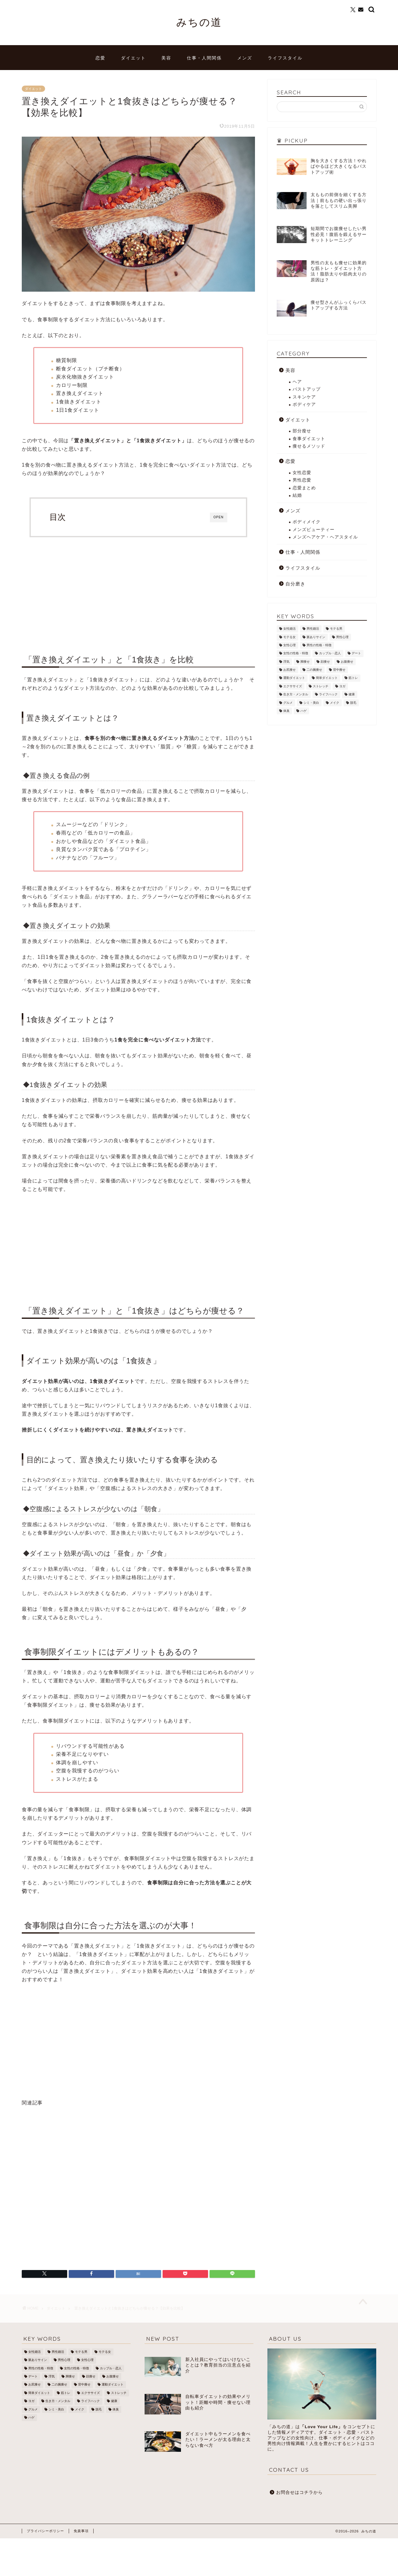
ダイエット (133, 58)
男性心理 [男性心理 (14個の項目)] (342, 637)
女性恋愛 (302, 472)
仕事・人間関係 (204, 58)
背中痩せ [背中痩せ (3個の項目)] (339, 669)
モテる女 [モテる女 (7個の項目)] (289, 637)
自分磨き (295, 583)
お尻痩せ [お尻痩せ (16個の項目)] (289, 669)
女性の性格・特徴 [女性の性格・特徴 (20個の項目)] (295, 653)
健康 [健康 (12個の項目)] (352, 694)
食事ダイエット (309, 438)
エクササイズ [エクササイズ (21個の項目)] (292, 686)
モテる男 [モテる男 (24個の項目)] (336, 629)
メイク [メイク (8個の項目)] (334, 702)
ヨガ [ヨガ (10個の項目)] (342, 686)
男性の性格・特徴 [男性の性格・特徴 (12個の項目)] (319, 645)
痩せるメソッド (309, 446)
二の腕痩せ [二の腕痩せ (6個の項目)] (314, 669)
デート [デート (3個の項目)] (356, 653)
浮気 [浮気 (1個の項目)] (286, 661)
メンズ (244, 58)
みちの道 (199, 22)
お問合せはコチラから (299, 2492)
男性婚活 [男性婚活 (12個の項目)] (313, 629)
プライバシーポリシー (45, 2531)
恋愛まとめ (304, 488)
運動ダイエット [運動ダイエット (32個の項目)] (294, 678)
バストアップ (307, 389)
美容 (166, 58)
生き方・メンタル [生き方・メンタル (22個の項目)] (295, 694)
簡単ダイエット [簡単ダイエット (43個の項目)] (327, 678)
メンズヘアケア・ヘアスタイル (325, 537)
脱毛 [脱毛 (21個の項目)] (353, 702)
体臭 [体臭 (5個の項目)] (286, 710)
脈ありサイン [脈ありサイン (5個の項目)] (316, 637)
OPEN (219, 517)
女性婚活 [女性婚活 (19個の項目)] (289, 629)
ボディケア (304, 404)
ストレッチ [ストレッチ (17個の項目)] (320, 686)
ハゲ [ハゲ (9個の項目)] (303, 710)
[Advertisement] (138, 593)
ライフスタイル (285, 58)
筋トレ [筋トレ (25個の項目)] (353, 678)
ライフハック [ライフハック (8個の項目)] (328, 694)
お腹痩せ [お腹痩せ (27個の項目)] (347, 661)
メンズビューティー (314, 529)
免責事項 (81, 2531)
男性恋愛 (302, 480)
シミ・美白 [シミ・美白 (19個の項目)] (311, 702)
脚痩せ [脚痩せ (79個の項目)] (305, 661)
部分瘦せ (302, 431)
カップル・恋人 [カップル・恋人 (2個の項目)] (330, 653)
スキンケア (304, 397)
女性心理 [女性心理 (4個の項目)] (289, 645)
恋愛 (100, 58)
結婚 (297, 495)
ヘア (297, 381)
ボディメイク (307, 521)
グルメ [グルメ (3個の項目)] (288, 702)
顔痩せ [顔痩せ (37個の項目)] (325, 661)
